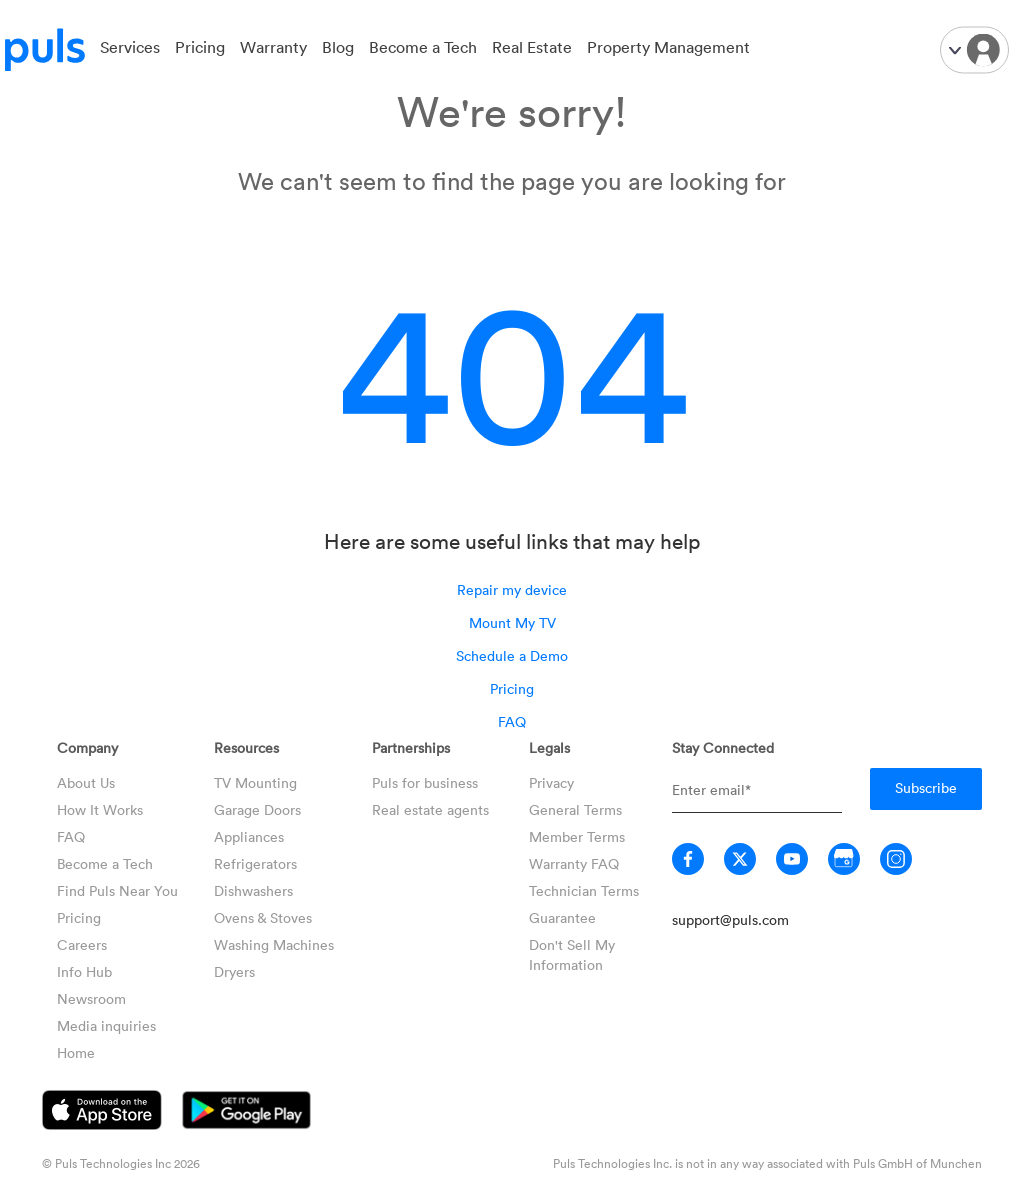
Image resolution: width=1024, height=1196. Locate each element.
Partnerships (411, 747)
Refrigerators (255, 863)
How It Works (100, 809)
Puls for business (425, 782)
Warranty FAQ (574, 863)
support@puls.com (730, 919)
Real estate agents (430, 809)
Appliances (249, 836)
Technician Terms (584, 890)
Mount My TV (512, 622)
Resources (246, 747)
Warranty (273, 47)
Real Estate (532, 47)
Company (87, 747)
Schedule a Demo (512, 655)
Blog (338, 47)
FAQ (512, 721)
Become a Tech (423, 47)
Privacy (551, 782)
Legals (549, 747)
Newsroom (91, 998)
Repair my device (512, 589)
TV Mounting (255, 782)
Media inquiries (106, 1025)
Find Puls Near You (117, 890)
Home (76, 1052)
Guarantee (562, 917)
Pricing (200, 47)
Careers (82, 944)
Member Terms (577, 836)
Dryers (234, 971)
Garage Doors (257, 809)
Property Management (668, 47)
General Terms (575, 809)
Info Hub (84, 971)
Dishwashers (253, 890)
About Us (86, 782)
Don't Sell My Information (572, 954)
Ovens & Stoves (263, 917)
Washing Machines (274, 944)
